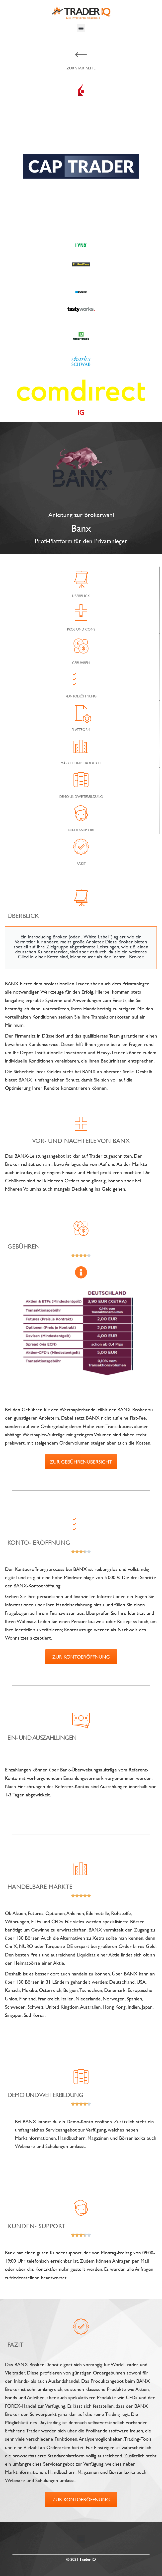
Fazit (81, 863)
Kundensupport (81, 830)
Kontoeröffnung (81, 696)
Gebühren (81, 662)
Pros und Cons (81, 629)
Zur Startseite (81, 68)
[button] (81, 28)
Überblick (81, 595)
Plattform (81, 729)
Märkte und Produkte (81, 763)
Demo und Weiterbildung (81, 796)
